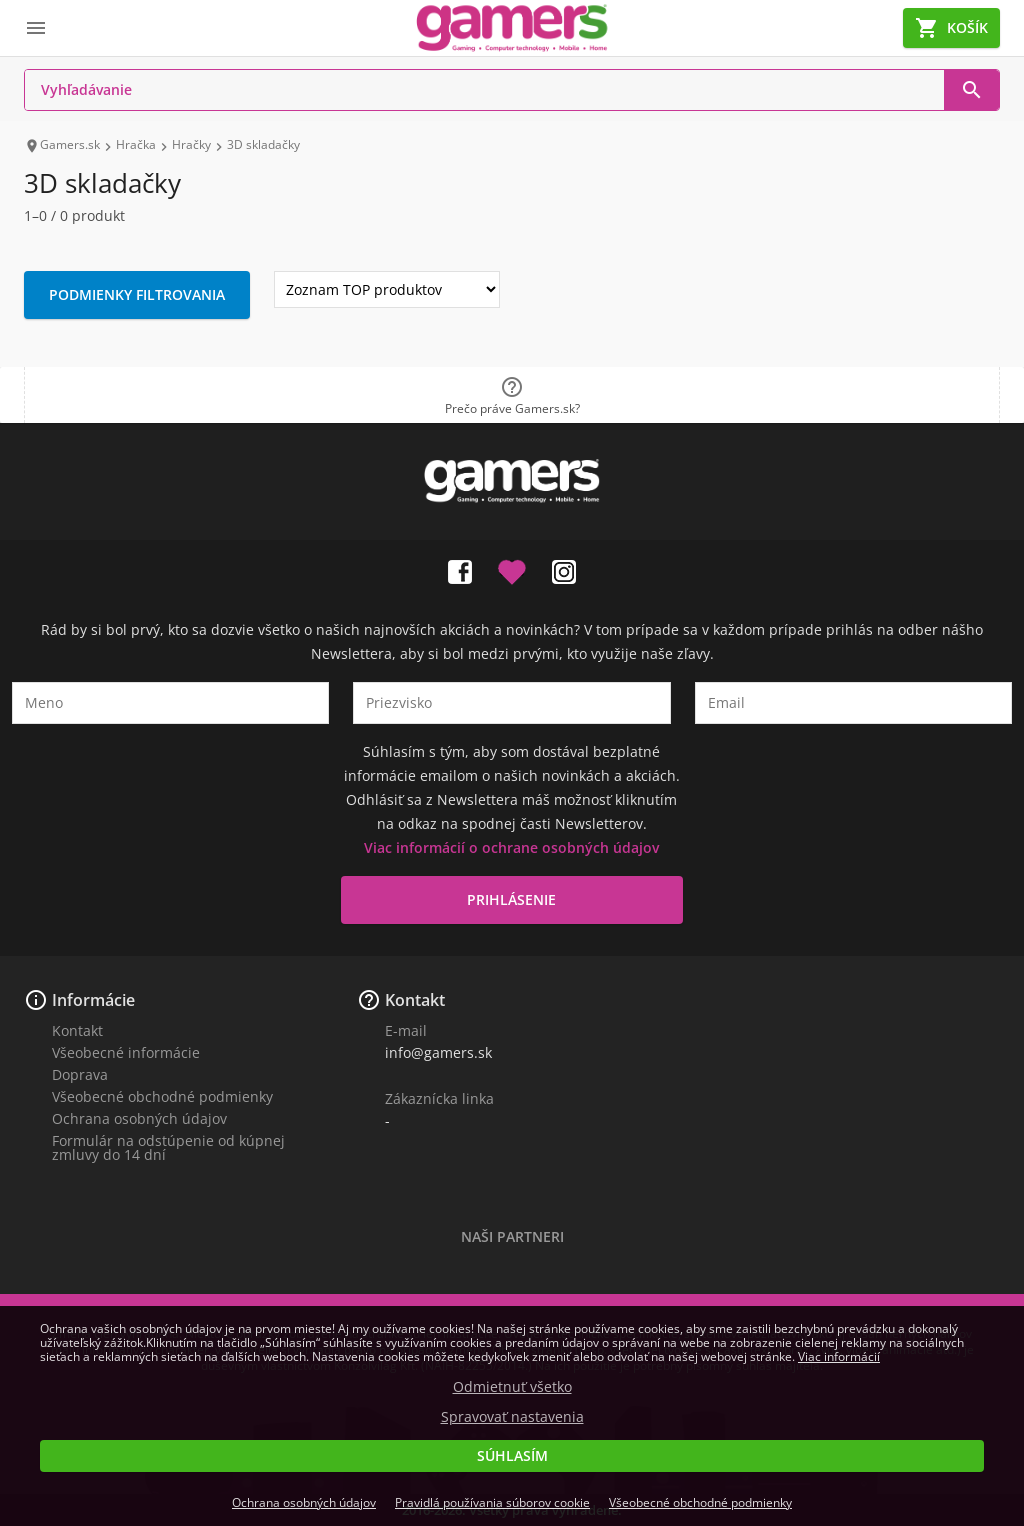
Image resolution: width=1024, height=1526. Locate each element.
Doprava (80, 1074)
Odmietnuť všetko (512, 1387)
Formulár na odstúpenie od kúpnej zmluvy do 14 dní (168, 1147)
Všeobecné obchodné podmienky (162, 1096)
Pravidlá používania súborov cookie (492, 1502)
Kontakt (77, 1030)
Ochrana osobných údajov (139, 1118)
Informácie (93, 1000)
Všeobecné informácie (126, 1052)
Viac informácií (839, 1356)
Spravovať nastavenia (512, 1417)
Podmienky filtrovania (137, 294)
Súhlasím (512, 1455)
